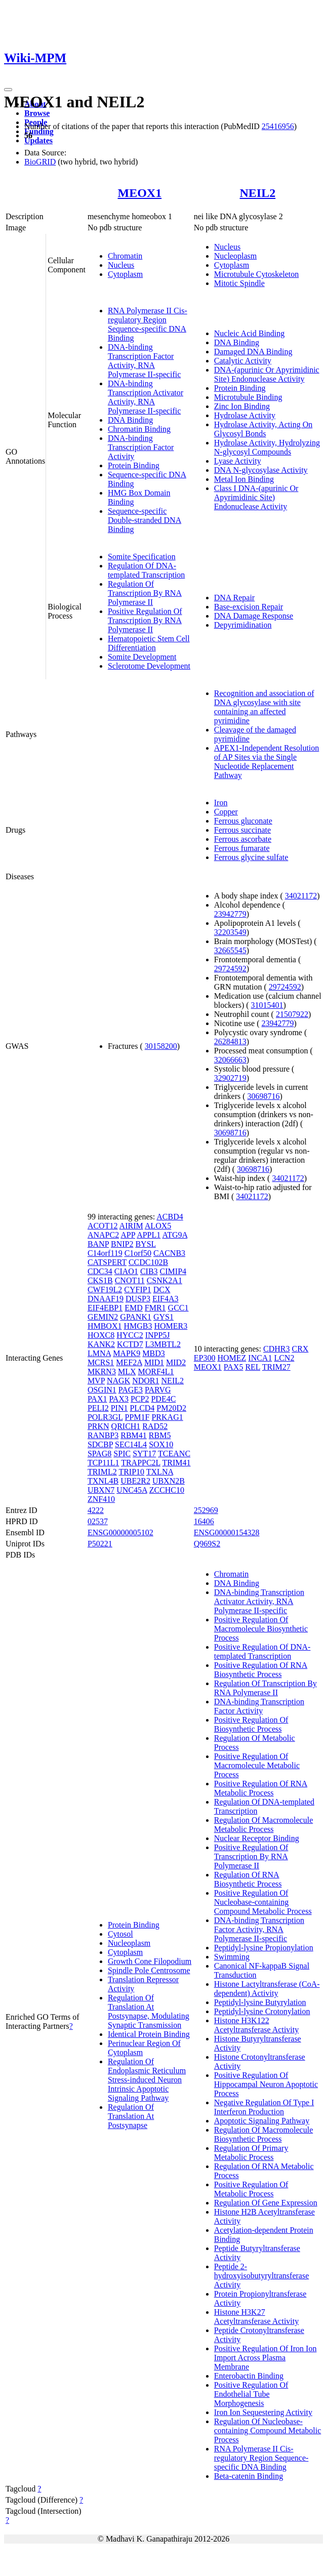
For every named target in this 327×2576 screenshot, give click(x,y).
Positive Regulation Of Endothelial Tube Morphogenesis (251, 2394)
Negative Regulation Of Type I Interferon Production (264, 2107)
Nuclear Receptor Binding (256, 1838)
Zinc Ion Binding (242, 406)
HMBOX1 (105, 1326)
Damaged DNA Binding (253, 351)
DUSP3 (138, 1298)
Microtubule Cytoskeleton (256, 274)
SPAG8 (99, 1453)
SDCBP (100, 1444)
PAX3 (119, 1399)
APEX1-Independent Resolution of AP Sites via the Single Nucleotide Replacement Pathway (266, 762)
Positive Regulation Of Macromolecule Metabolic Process (257, 1765)
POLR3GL (105, 1417)
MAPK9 (126, 1353)
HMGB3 (138, 1326)
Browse (37, 113)
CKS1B (100, 1280)
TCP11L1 (103, 1462)
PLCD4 (142, 1408)
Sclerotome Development (149, 666)
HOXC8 (101, 1335)
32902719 (230, 1078)
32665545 (230, 950)
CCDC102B (148, 1262)
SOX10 (161, 1444)
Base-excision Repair (248, 606)
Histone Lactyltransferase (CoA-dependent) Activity (267, 1988)
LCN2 (284, 1358)
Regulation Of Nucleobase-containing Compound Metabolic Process (267, 2430)
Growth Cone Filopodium (149, 1961)
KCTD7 (130, 1344)
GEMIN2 (103, 1317)
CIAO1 (126, 1271)
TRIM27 (276, 1367)
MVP (96, 1380)
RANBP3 (103, 1435)
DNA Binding (130, 420)
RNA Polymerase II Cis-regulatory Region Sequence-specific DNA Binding (147, 324)
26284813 (230, 1041)
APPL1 (148, 1235)
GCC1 (178, 1307)
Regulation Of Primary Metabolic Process (251, 2152)
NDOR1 (145, 1380)
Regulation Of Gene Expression (265, 2202)
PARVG (158, 1389)
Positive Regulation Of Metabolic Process (251, 2189)
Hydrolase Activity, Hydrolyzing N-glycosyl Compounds (267, 447)
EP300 (205, 1358)
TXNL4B (103, 1481)
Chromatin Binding (139, 429)
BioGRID (40, 161)
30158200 (161, 1046)
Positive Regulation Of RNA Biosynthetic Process (260, 1670)
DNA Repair (234, 597)
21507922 (292, 1014)
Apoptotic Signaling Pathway (261, 2120)
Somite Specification (142, 556)
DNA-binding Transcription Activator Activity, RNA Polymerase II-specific (145, 397)
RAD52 (155, 1426)
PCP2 (140, 1399)
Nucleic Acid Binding (249, 333)
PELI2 (98, 1408)
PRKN (98, 1426)
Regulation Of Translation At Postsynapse (131, 2116)
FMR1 (155, 1307)
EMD (134, 1307)
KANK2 (101, 1344)
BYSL (145, 1244)
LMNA (99, 1353)
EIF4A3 (165, 1298)
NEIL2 (258, 192)
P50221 (100, 1543)
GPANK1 (135, 1317)
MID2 (176, 1362)
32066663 (230, 1059)
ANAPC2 (103, 1235)
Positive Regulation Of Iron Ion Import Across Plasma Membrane (265, 2357)
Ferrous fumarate (242, 848)
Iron (221, 802)
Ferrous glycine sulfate (251, 857)
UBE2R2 (135, 1481)
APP (127, 1235)
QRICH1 (126, 1426)
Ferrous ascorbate (242, 839)
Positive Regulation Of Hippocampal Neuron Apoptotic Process (266, 2084)
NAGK (118, 1380)
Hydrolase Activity (244, 415)
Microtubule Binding (248, 397)
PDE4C (163, 1399)
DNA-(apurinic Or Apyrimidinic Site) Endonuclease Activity (266, 374)
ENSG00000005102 (120, 1532)
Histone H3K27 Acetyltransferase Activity (256, 2316)
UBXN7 (101, 1490)
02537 (98, 1521)
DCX (162, 1289)
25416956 (278, 126)
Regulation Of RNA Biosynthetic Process (248, 1879)
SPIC (122, 1453)
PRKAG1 (167, 1417)
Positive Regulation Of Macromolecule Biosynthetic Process (261, 1628)
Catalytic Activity (242, 360)
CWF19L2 (105, 1289)
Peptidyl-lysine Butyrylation (260, 2002)
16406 (204, 1521)
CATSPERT (107, 1262)
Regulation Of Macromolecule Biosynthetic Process (263, 2134)
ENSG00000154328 (227, 1532)
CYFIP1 (137, 1289)
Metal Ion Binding (244, 479)
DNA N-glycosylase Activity (261, 470)
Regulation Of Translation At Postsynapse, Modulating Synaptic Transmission (148, 2011)
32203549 (230, 932)
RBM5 (160, 1435)
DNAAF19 (106, 1298)
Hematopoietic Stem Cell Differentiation (149, 643)
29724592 (230, 968)
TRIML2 (102, 1471)
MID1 (154, 1362)
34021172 (301, 895)
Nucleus (121, 265)
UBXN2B (168, 1481)
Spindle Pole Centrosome (149, 1970)
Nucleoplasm (235, 256)
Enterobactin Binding (248, 2375)
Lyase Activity (237, 461)
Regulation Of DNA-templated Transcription (146, 570)
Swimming (232, 1956)
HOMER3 (170, 1326)
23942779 (230, 914)
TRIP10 (131, 1471)
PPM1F (137, 1417)
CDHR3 (276, 1348)
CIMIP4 (173, 1271)
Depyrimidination (243, 625)
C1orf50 (138, 1253)
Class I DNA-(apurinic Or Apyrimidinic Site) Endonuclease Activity (256, 497)
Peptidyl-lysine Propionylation (263, 1947)
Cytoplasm (125, 274)
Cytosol (120, 1934)
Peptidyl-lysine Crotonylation (262, 2011)
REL (252, 1367)
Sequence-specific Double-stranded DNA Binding (144, 520)
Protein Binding (133, 465)
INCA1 (260, 1358)
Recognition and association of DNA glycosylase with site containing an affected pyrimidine (264, 707)
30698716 (264, 1096)
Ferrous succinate (242, 830)
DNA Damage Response (253, 615)
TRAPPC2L (140, 1462)
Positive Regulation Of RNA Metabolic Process (260, 1788)
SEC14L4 (131, 1444)
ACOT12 (103, 1225)
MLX (127, 1371)
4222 (96, 1510)
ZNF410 (101, 1499)
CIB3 (149, 1271)
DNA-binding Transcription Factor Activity (141, 447)
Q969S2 (207, 1543)
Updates (38, 140)
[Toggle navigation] (8, 89)
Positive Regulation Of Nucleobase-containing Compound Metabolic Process (263, 1902)
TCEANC (174, 1453)
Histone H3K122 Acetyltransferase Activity (256, 2025)
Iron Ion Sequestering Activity (263, 2412)
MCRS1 (101, 1362)
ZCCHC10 (166, 1490)
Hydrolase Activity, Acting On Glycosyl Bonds (263, 429)
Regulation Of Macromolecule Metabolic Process (263, 1824)
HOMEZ (231, 1358)
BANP (98, 1244)
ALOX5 (158, 1225)
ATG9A (174, 1235)
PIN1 (119, 1408)
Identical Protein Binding (149, 2034)
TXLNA (159, 1471)
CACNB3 (169, 1253)
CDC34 (100, 1271)
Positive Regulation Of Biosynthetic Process (251, 1724)
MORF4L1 (156, 1371)
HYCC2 (129, 1335)
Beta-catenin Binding (248, 2476)
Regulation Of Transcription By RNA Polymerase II (145, 593)
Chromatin (125, 256)
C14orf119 (105, 1253)
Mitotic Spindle (239, 283)
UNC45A (131, 1490)
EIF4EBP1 (105, 1307)
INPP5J (157, 1335)
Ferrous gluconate (243, 820)
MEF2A (129, 1362)
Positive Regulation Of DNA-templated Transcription (262, 1651)
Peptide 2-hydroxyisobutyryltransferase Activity (261, 2275)
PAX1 (97, 1399)
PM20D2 (171, 1408)
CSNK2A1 (164, 1280)
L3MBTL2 (163, 1344)
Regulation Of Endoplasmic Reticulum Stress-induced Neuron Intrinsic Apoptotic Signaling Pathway (147, 2079)
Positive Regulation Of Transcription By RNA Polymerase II (145, 620)
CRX (300, 1348)
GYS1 (163, 1317)
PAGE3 (130, 1389)
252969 (206, 1510)
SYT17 (144, 1453)
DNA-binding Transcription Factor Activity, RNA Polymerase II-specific (144, 361)
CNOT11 (130, 1280)
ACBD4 (169, 1216)
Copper (226, 811)
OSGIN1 (102, 1389)
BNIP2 (122, 1244)
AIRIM (131, 1225)
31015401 (267, 1005)
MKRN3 (102, 1371)
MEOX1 (139, 192)
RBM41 (133, 1435)
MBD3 (153, 1353)
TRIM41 (176, 1462)
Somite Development (142, 656)
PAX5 (233, 1367)
